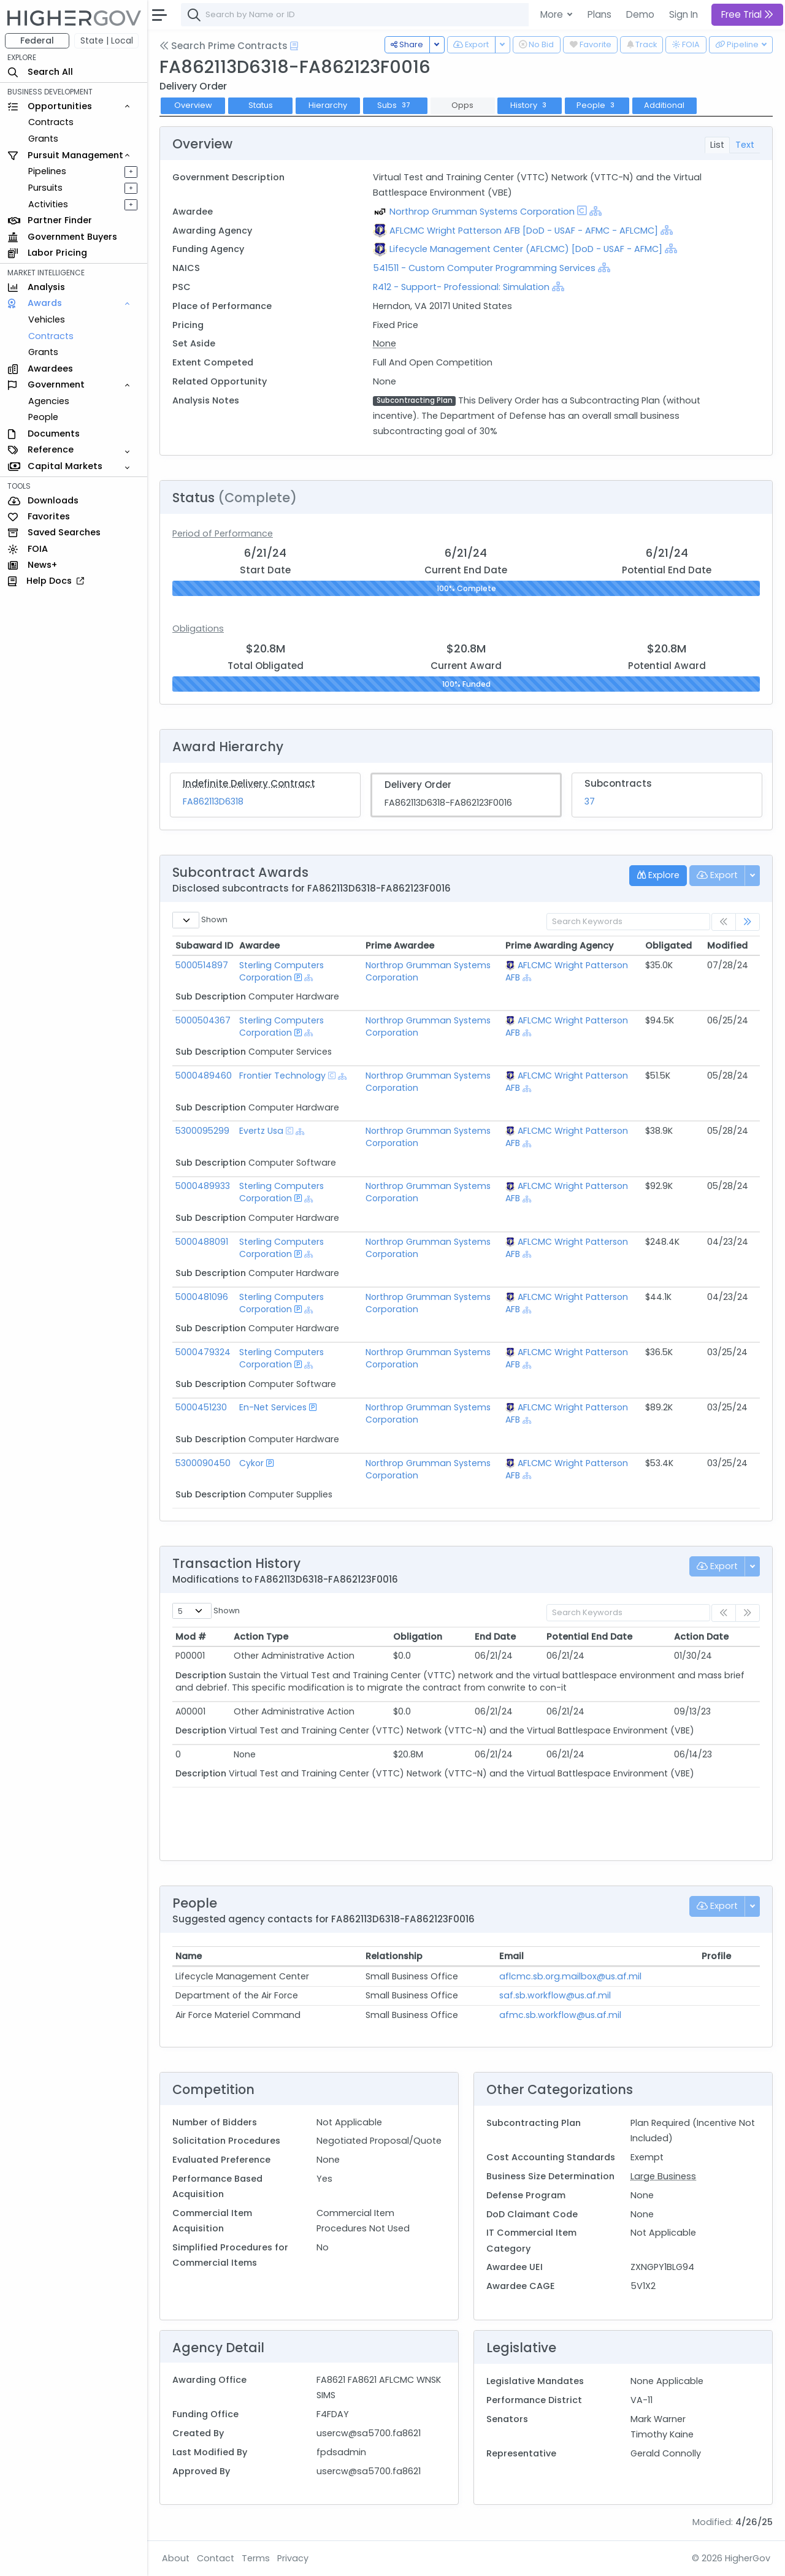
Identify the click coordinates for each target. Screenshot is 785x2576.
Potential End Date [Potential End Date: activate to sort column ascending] (589, 1636)
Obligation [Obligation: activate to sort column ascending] (417, 1636)
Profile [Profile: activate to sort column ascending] (716, 1956)
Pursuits (45, 188)
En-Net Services (273, 1407)
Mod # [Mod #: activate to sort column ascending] (190, 1636)
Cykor (251, 1463)
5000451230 (201, 1407)
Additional (664, 105)
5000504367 (203, 1020)
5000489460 (203, 1075)
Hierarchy (327, 105)
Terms (256, 2558)
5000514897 (201, 965)
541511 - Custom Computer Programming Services (485, 268)
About (176, 2558)
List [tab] (717, 145)
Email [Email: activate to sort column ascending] (511, 1956)
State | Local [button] (106, 40)
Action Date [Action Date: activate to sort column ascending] (701, 1636)
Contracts (51, 122)
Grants (43, 138)
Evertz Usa (261, 1131)
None (384, 343)
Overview (193, 105)
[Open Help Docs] (294, 46)
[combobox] (365, 14)
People (43, 417)
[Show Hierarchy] (595, 210)
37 (589, 801)
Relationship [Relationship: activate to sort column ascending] (394, 1956)
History (529, 105)
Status (260, 105)
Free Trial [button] (747, 14)
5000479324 (203, 1352)
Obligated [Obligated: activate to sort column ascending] (668, 945)
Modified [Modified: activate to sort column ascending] (727, 945)
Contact (215, 2558)
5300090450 (203, 1463)
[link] (747, 922)
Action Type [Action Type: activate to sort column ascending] (261, 1636)
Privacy (292, 2558)
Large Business (663, 2176)
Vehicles (46, 319)
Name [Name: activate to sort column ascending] (188, 1956)
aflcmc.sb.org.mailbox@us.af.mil (570, 1976)
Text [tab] (744, 145)
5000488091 (201, 1242)
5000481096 (201, 1297)
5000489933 (202, 1186)
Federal (37, 40)
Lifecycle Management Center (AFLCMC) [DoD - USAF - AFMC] (525, 249)
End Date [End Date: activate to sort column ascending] (495, 1636)
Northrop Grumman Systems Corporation (482, 211)
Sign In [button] (683, 14)
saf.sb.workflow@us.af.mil (555, 1995)
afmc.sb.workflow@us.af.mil (560, 2015)
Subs (395, 105)
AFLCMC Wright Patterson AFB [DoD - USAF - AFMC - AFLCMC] (523, 230)
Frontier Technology (282, 1075)
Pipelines (47, 171)
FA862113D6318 (213, 801)
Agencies (48, 401)
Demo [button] (640, 14)
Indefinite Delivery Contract (249, 783)
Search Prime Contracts (223, 45)
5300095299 (202, 1131)
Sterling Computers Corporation (281, 971)
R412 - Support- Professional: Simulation (461, 287)
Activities (48, 204)
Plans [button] (599, 14)
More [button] (552, 14)
